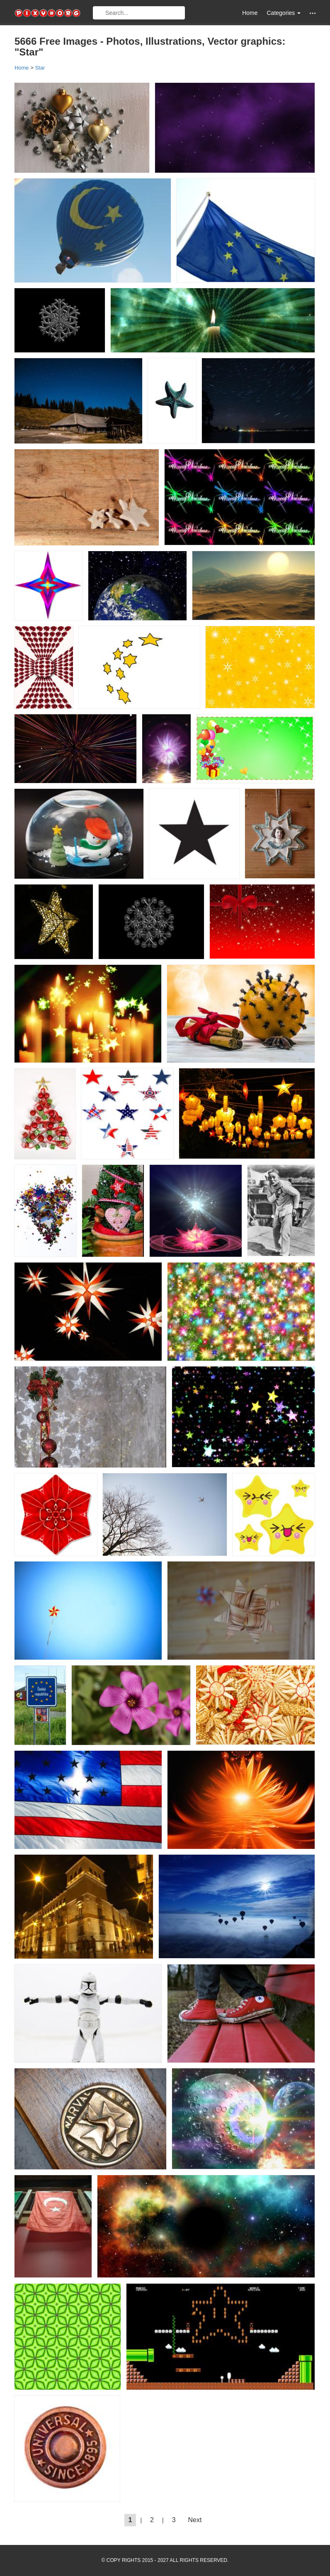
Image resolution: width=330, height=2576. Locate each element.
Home (249, 13)
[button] (313, 13)
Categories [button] (284, 13)
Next (195, 2519)
